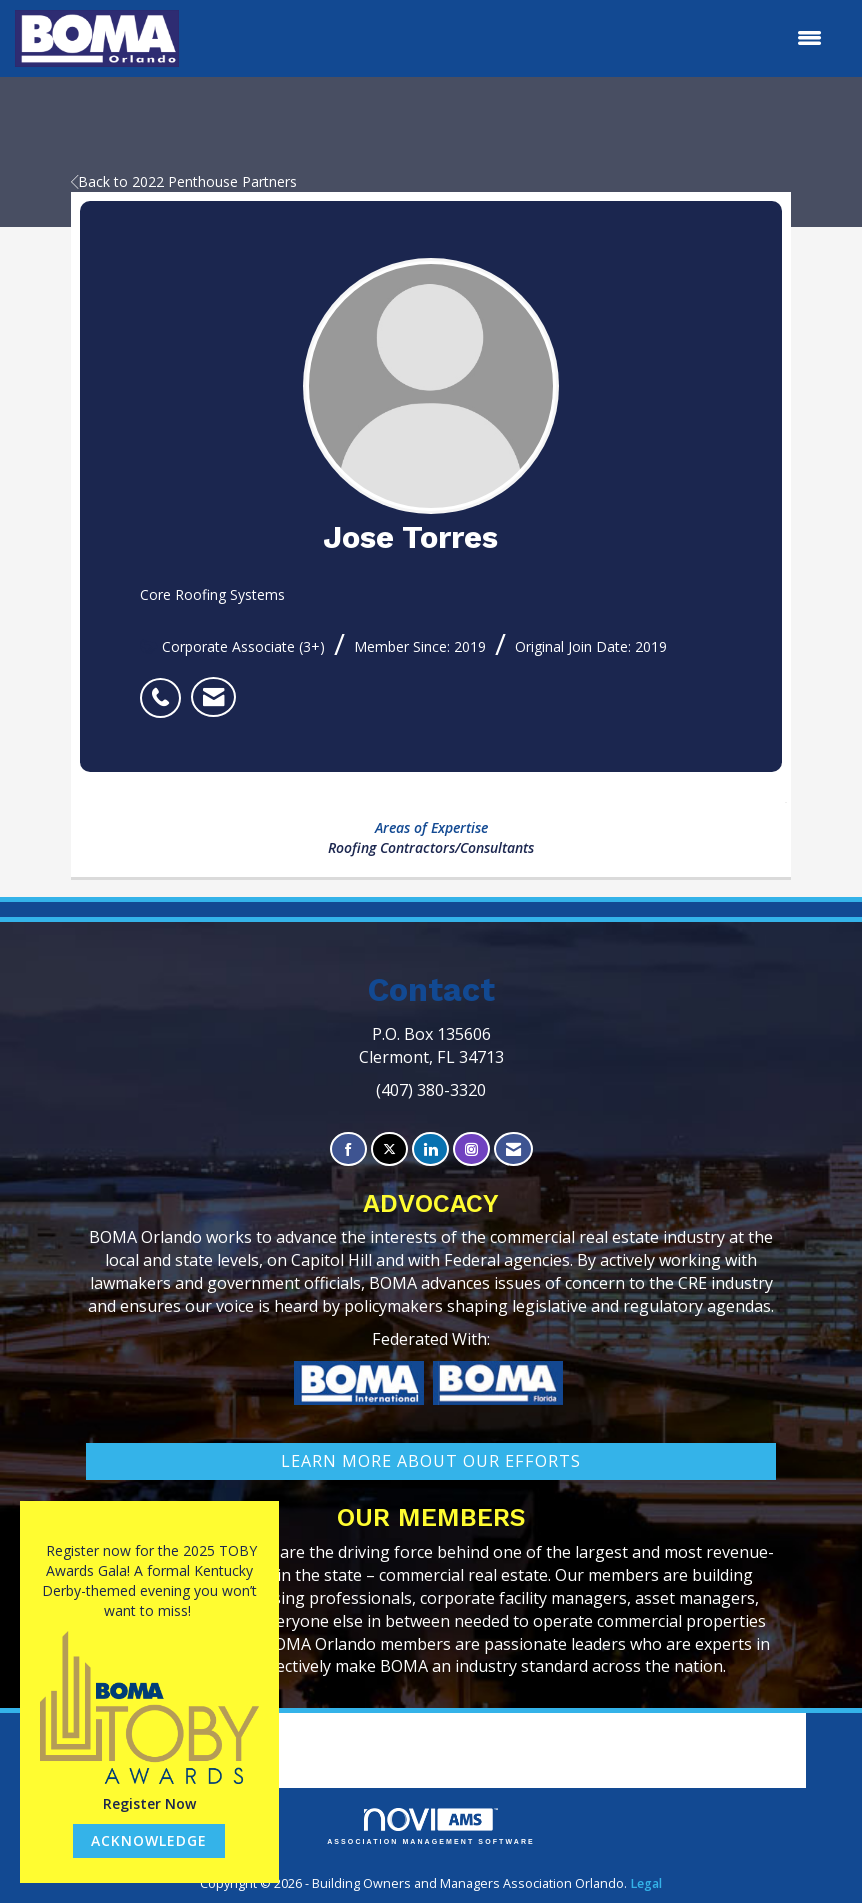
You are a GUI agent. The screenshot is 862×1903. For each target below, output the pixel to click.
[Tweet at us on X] (389, 1149)
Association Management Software (431, 1826)
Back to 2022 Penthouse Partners (184, 181)
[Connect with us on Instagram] (471, 1149)
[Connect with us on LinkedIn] (430, 1149)
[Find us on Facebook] (348, 1149)
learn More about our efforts (431, 1461)
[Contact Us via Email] (513, 1149)
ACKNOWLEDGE (149, 1840)
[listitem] (165, 687)
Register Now (149, 1803)
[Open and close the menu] (510, 38)
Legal (646, 1883)
